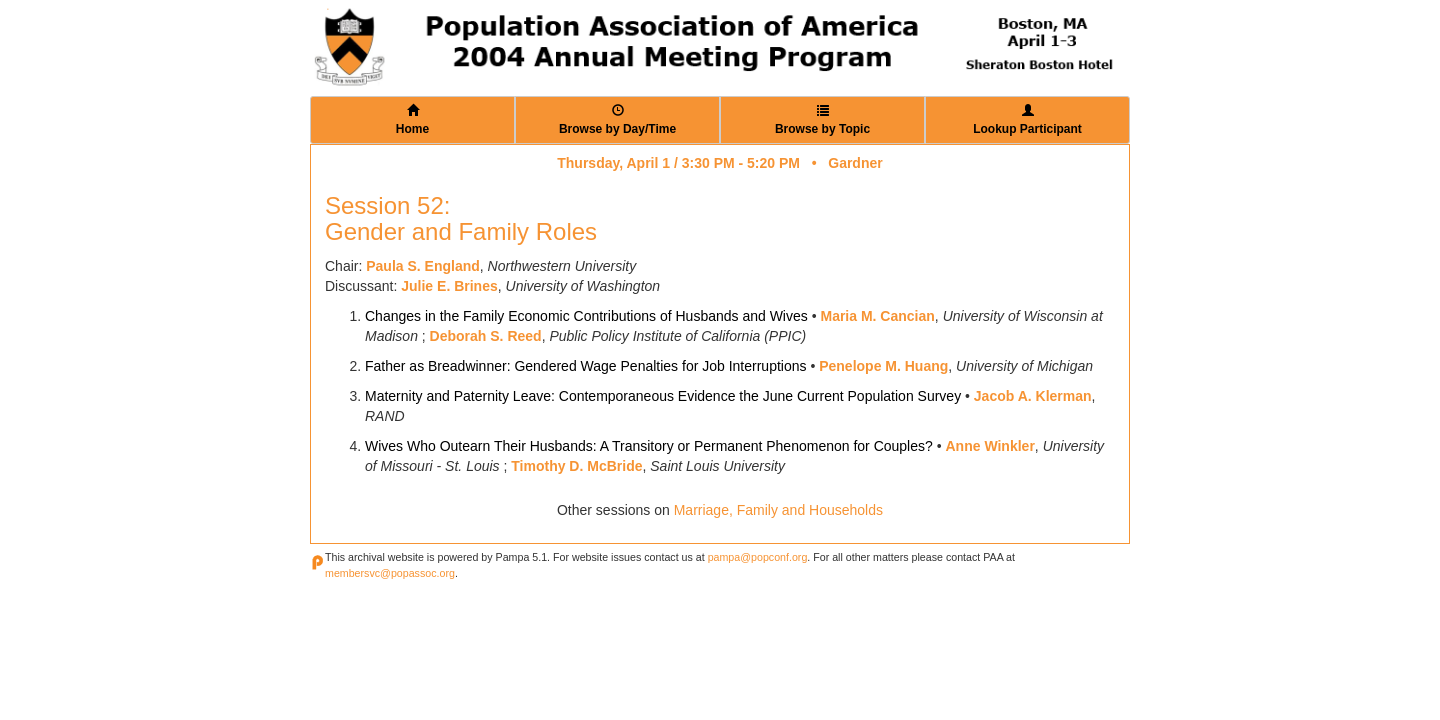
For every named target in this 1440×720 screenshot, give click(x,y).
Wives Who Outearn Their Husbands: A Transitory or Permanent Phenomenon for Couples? (649, 446)
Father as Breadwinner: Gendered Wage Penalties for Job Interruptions (586, 366)
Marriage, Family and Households (778, 510)
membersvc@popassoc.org (390, 573)
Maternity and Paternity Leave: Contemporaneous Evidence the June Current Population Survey (663, 396)
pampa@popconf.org (758, 557)
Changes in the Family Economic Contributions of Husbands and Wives (586, 316)
